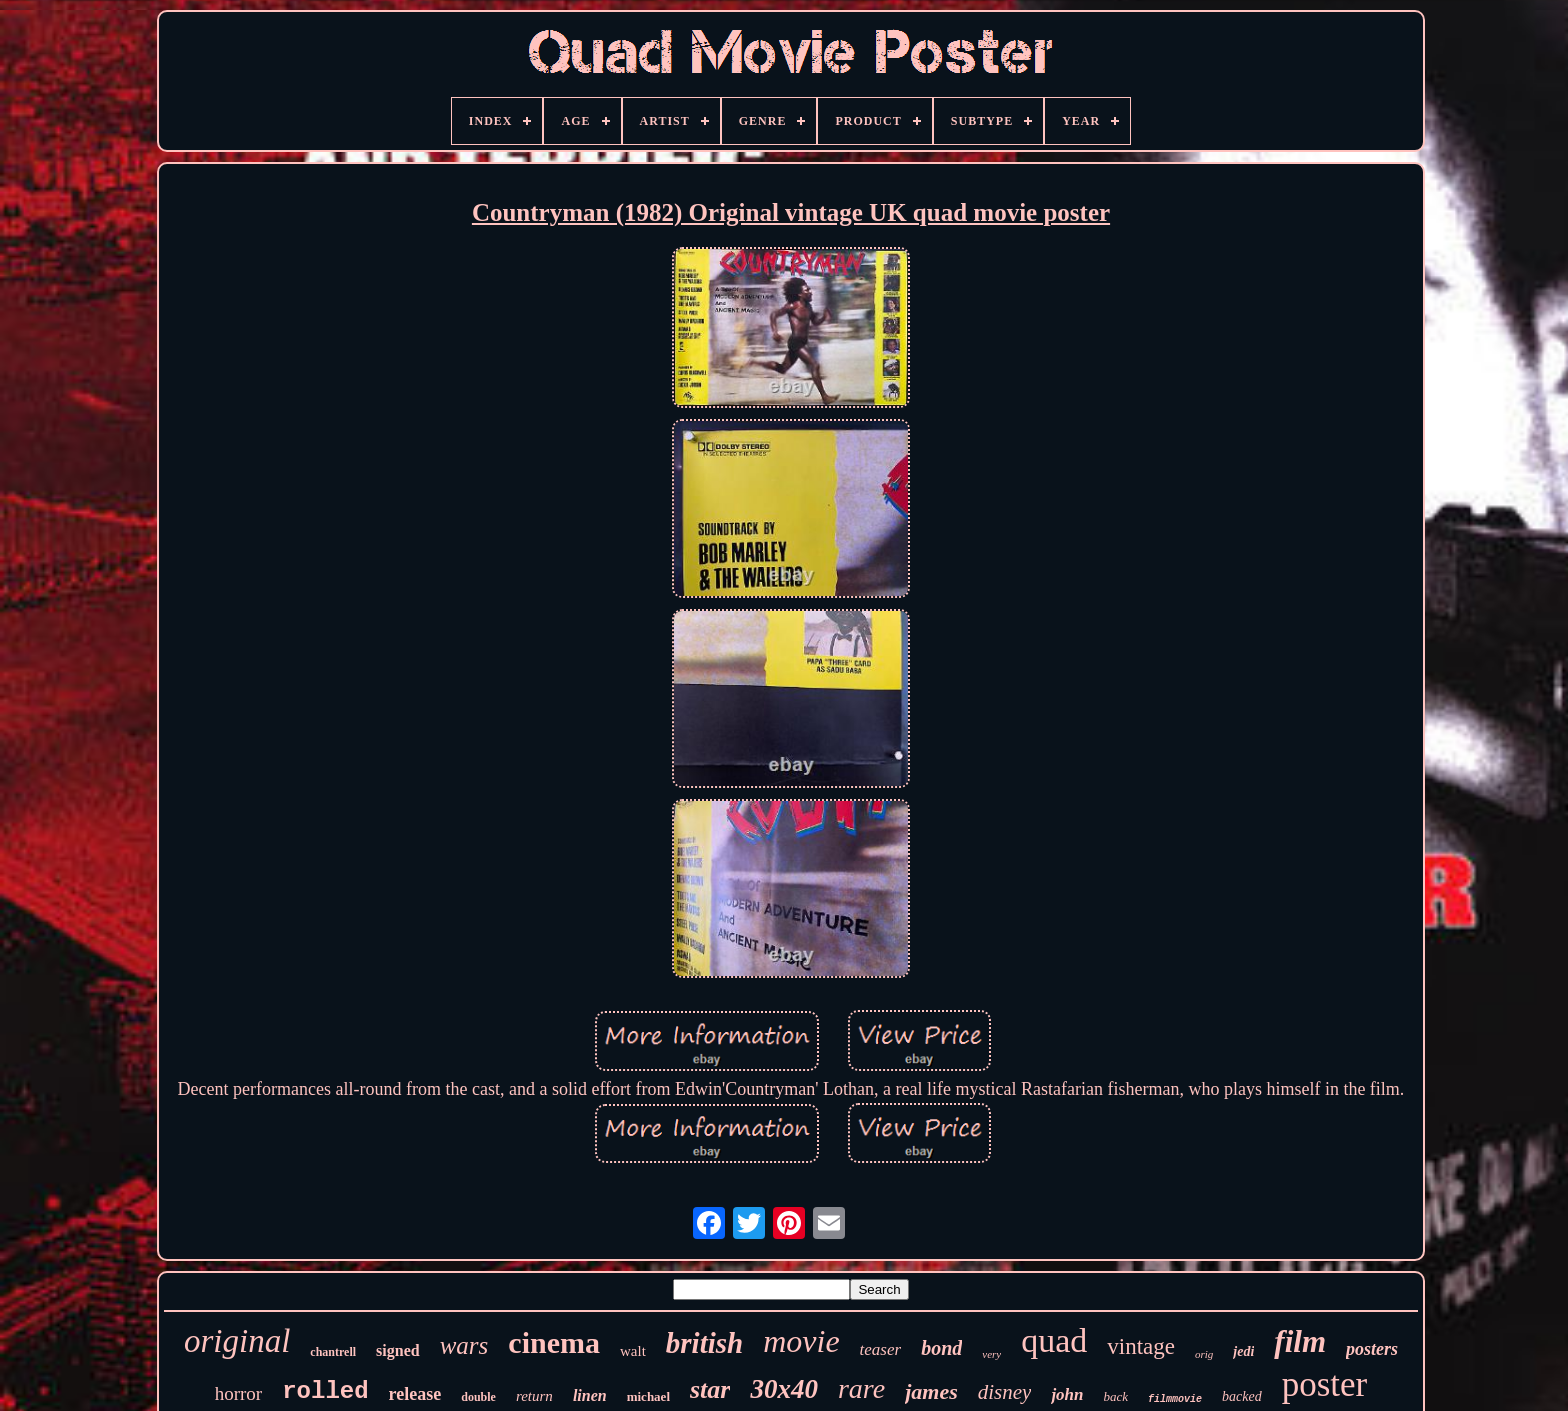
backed (1242, 1396)
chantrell (333, 1352)
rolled (325, 1391)
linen (590, 1395)
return (534, 1396)
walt (633, 1351)
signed (398, 1350)
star (710, 1389)
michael (648, 1396)
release (415, 1394)
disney (1005, 1392)
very (991, 1354)
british (704, 1343)
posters (1372, 1349)
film (1300, 1341)
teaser (881, 1349)
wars (464, 1345)
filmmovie (1175, 1399)
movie (801, 1341)
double (478, 1397)
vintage (1141, 1346)
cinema (554, 1342)
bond (941, 1348)
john (1067, 1394)
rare (861, 1388)
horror (238, 1393)
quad (1054, 1340)
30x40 (784, 1389)
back (1116, 1396)
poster (1325, 1384)
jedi (1243, 1351)
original (237, 1341)
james (931, 1391)
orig (1204, 1354)
